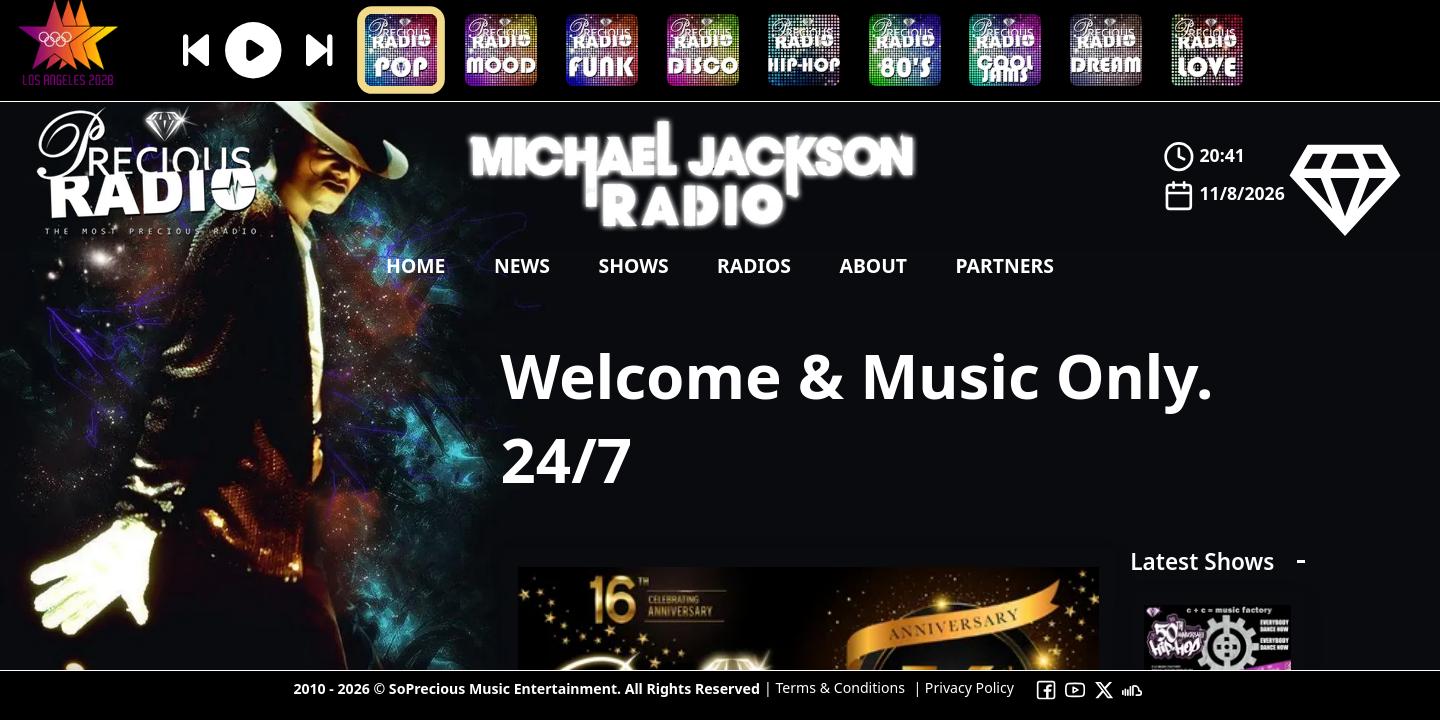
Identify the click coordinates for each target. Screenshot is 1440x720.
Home (415, 265)
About (873, 265)
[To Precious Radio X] (1103, 688)
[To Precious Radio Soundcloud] (1132, 688)
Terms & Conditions (838, 687)
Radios (754, 265)
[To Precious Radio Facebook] (1046, 688)
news (522, 265)
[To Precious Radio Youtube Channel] (1075, 688)
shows (633, 265)
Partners (1004, 265)
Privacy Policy (967, 687)
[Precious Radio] (147, 239)
